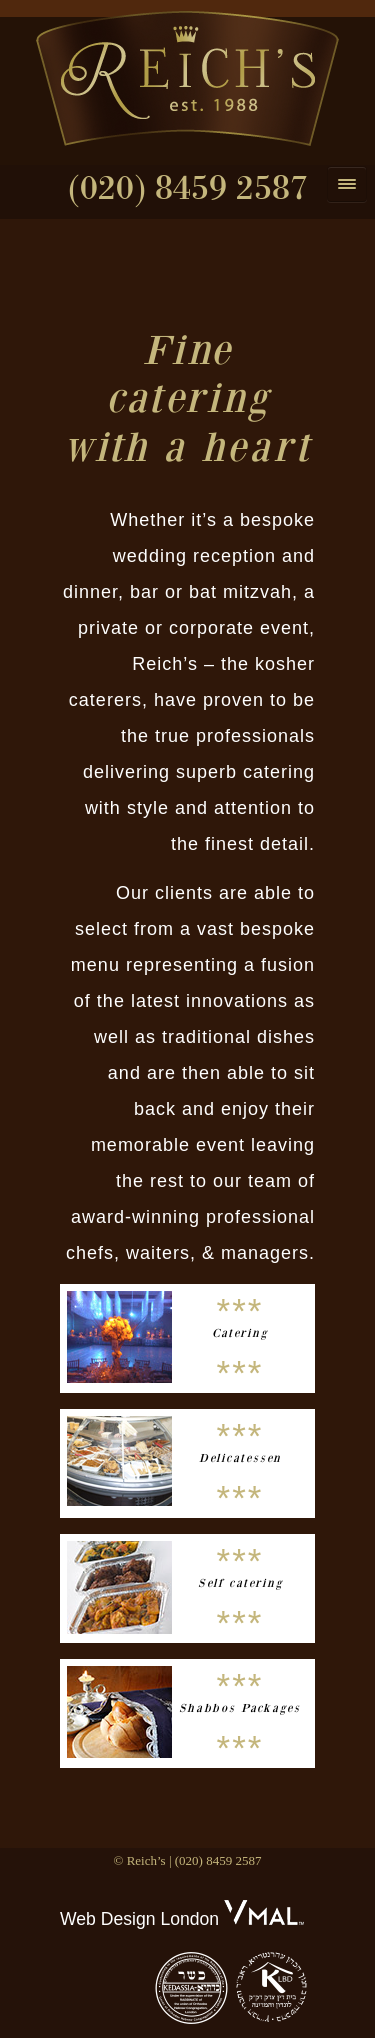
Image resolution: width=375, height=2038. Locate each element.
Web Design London (139, 1919)
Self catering (240, 1583)
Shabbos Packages (240, 1708)
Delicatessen (240, 1458)
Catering (240, 1333)
